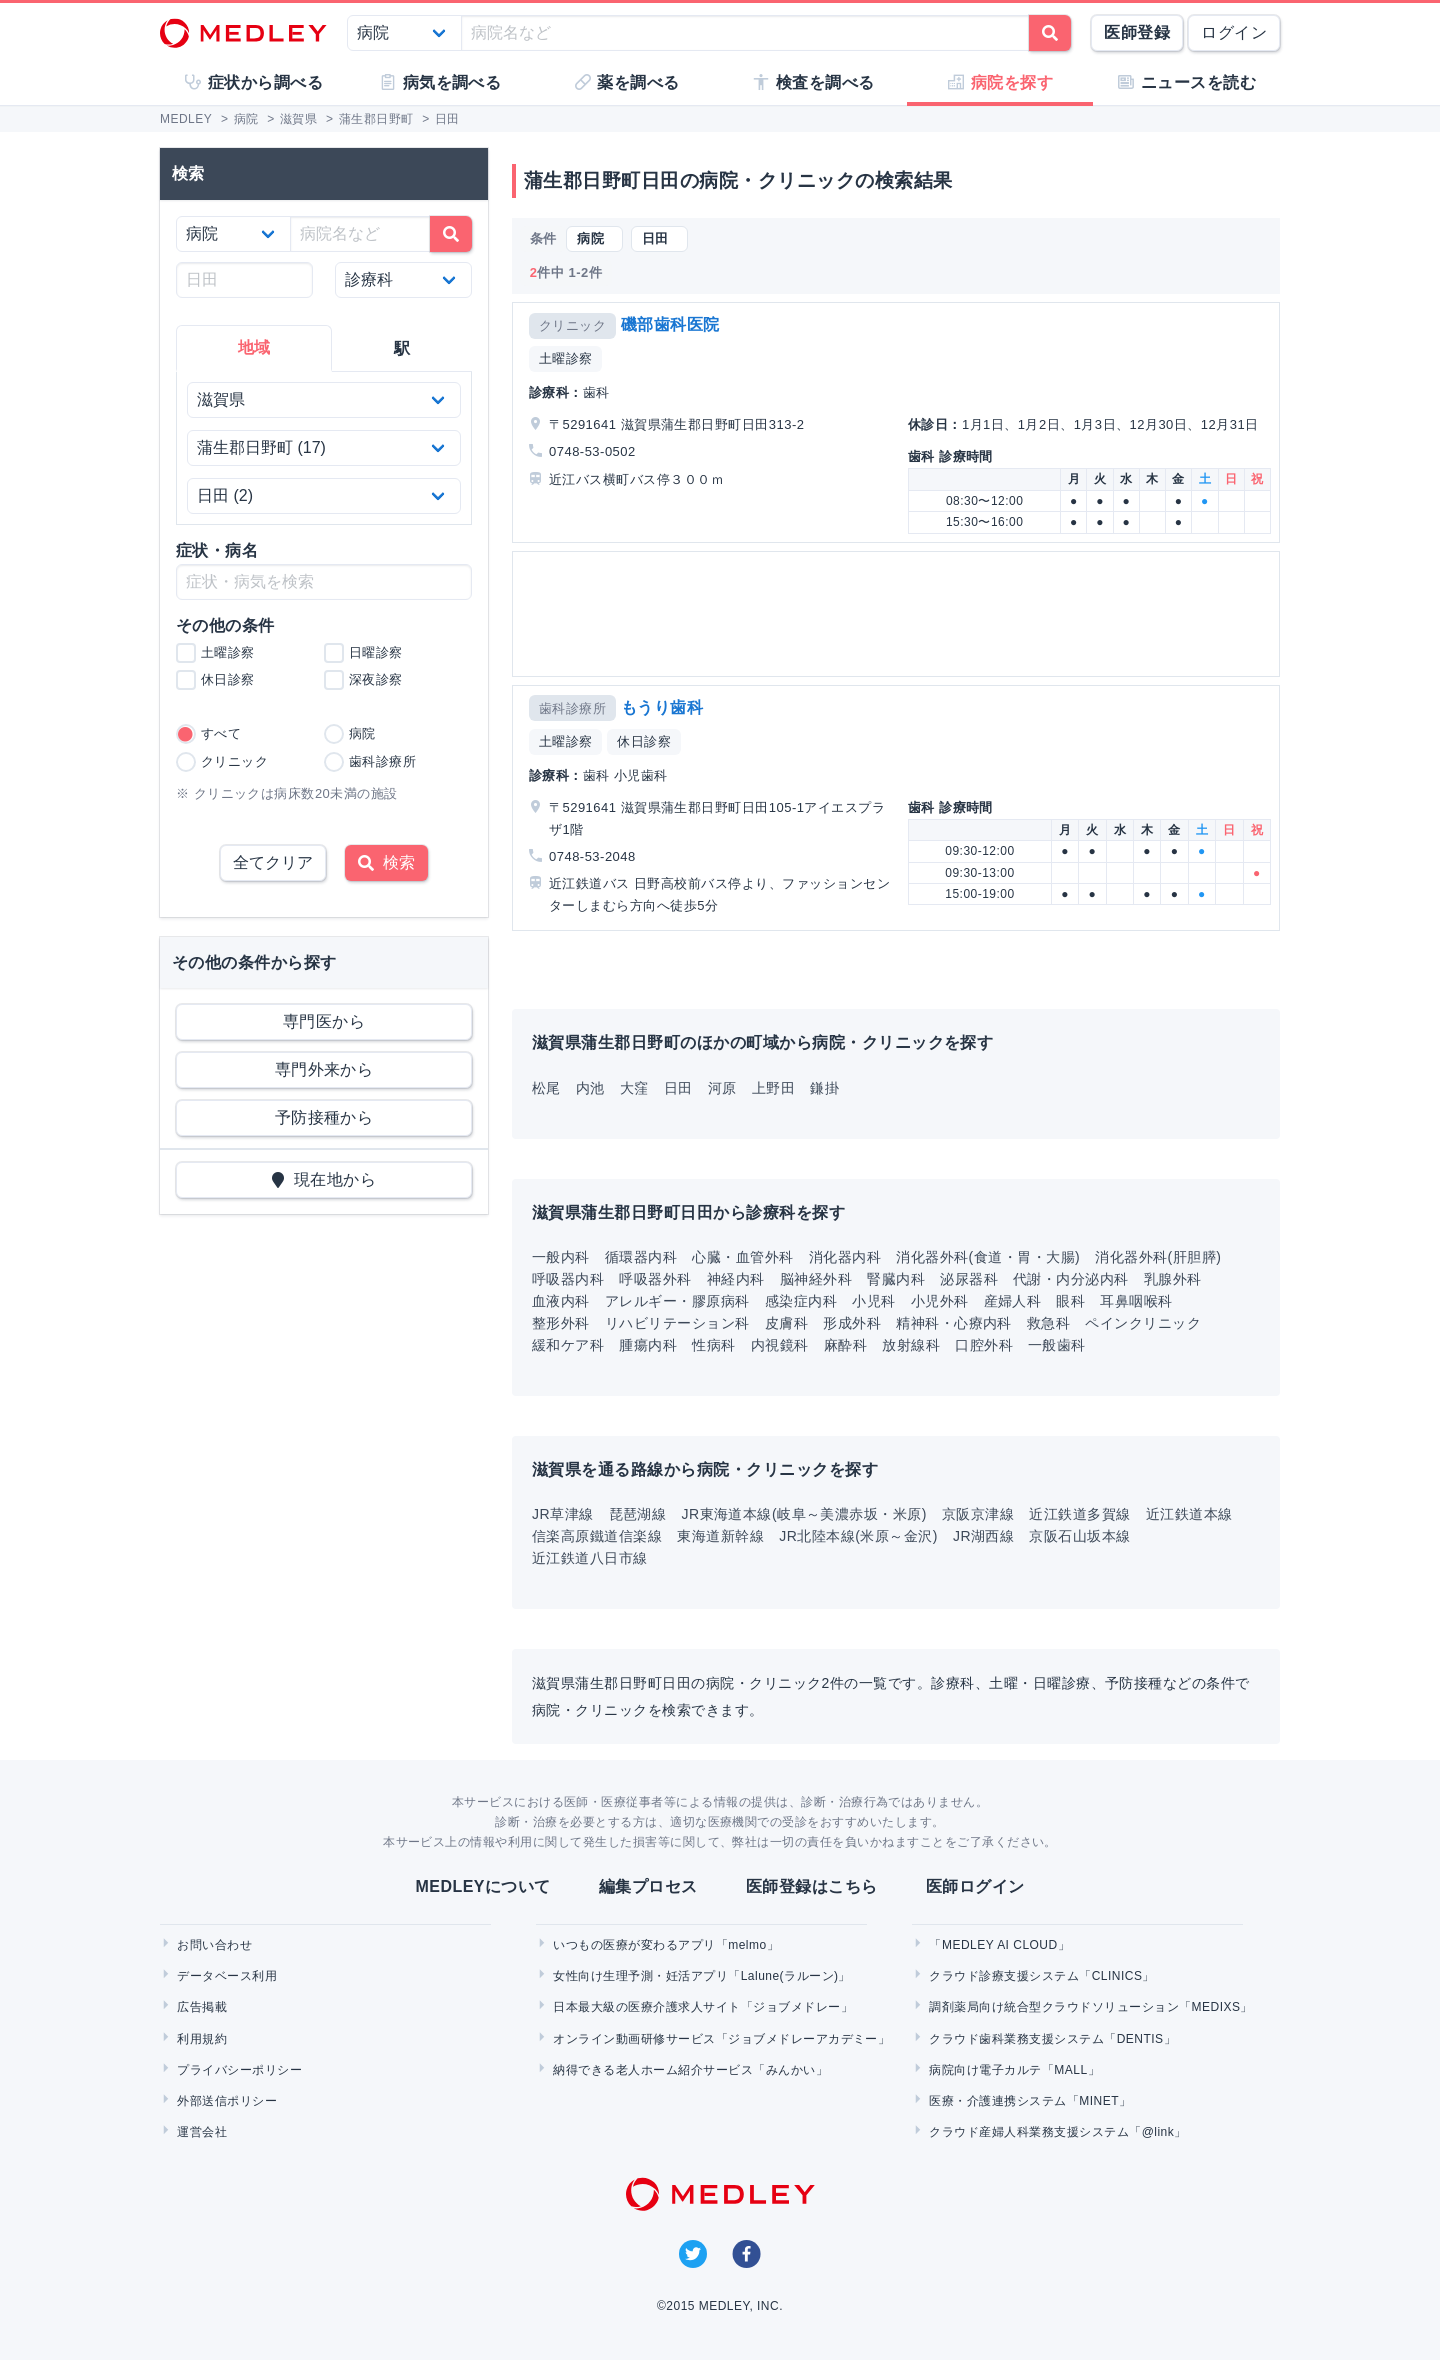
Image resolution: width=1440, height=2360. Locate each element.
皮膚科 (786, 1323)
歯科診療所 (572, 708)
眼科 (1070, 1301)
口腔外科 (984, 1345)
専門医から (324, 1021)
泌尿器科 (969, 1279)
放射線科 (911, 1345)
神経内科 (736, 1279)
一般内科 (561, 1257)
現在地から (324, 1179)
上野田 (773, 1088)
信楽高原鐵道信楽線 (597, 1536)
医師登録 (1137, 32)
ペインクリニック (1143, 1323)
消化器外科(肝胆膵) (1158, 1257)
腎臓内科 (896, 1279)
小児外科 (940, 1301)
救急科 (1048, 1323)
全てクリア (273, 862)
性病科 (713, 1345)
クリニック (572, 325)
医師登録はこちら (812, 1886)
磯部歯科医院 (670, 324)
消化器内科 (845, 1257)
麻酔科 (845, 1345)
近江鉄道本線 (1189, 1514)
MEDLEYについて (482, 1886)
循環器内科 (641, 1257)
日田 (678, 1088)
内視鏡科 (780, 1345)
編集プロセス (648, 1886)
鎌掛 (824, 1088)
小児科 (873, 1301)
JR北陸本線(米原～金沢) (858, 1536)
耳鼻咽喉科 (1136, 1301)
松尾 (546, 1088)
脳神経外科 (816, 1279)
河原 (722, 1088)
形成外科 (852, 1323)
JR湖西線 (984, 1536)
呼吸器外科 (655, 1279)
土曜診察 (566, 358)
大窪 (634, 1088)
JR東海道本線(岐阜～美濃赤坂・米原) (804, 1514)
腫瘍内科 (648, 1345)
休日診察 (644, 741)
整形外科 (561, 1323)
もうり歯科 (662, 707)
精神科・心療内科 (954, 1323)
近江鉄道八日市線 (590, 1558)
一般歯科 (1057, 1345)
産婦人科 (1013, 1301)
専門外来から (324, 1069)
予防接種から (324, 1117)
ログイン (1234, 32)
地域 (254, 347)
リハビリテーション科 (677, 1323)
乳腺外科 (1173, 1279)
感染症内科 (801, 1301)
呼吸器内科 (568, 1279)
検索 (386, 862)
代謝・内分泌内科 (1071, 1279)
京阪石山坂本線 (1079, 1536)
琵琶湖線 (638, 1514)
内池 (590, 1088)
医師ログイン (975, 1886)
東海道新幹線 (720, 1536)
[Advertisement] (900, 614)
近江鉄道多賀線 (1079, 1514)
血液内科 (561, 1301)
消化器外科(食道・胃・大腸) (988, 1257)
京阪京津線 (978, 1514)
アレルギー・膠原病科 (677, 1301)
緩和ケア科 (568, 1345)
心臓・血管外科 (742, 1257)
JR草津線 (563, 1514)
